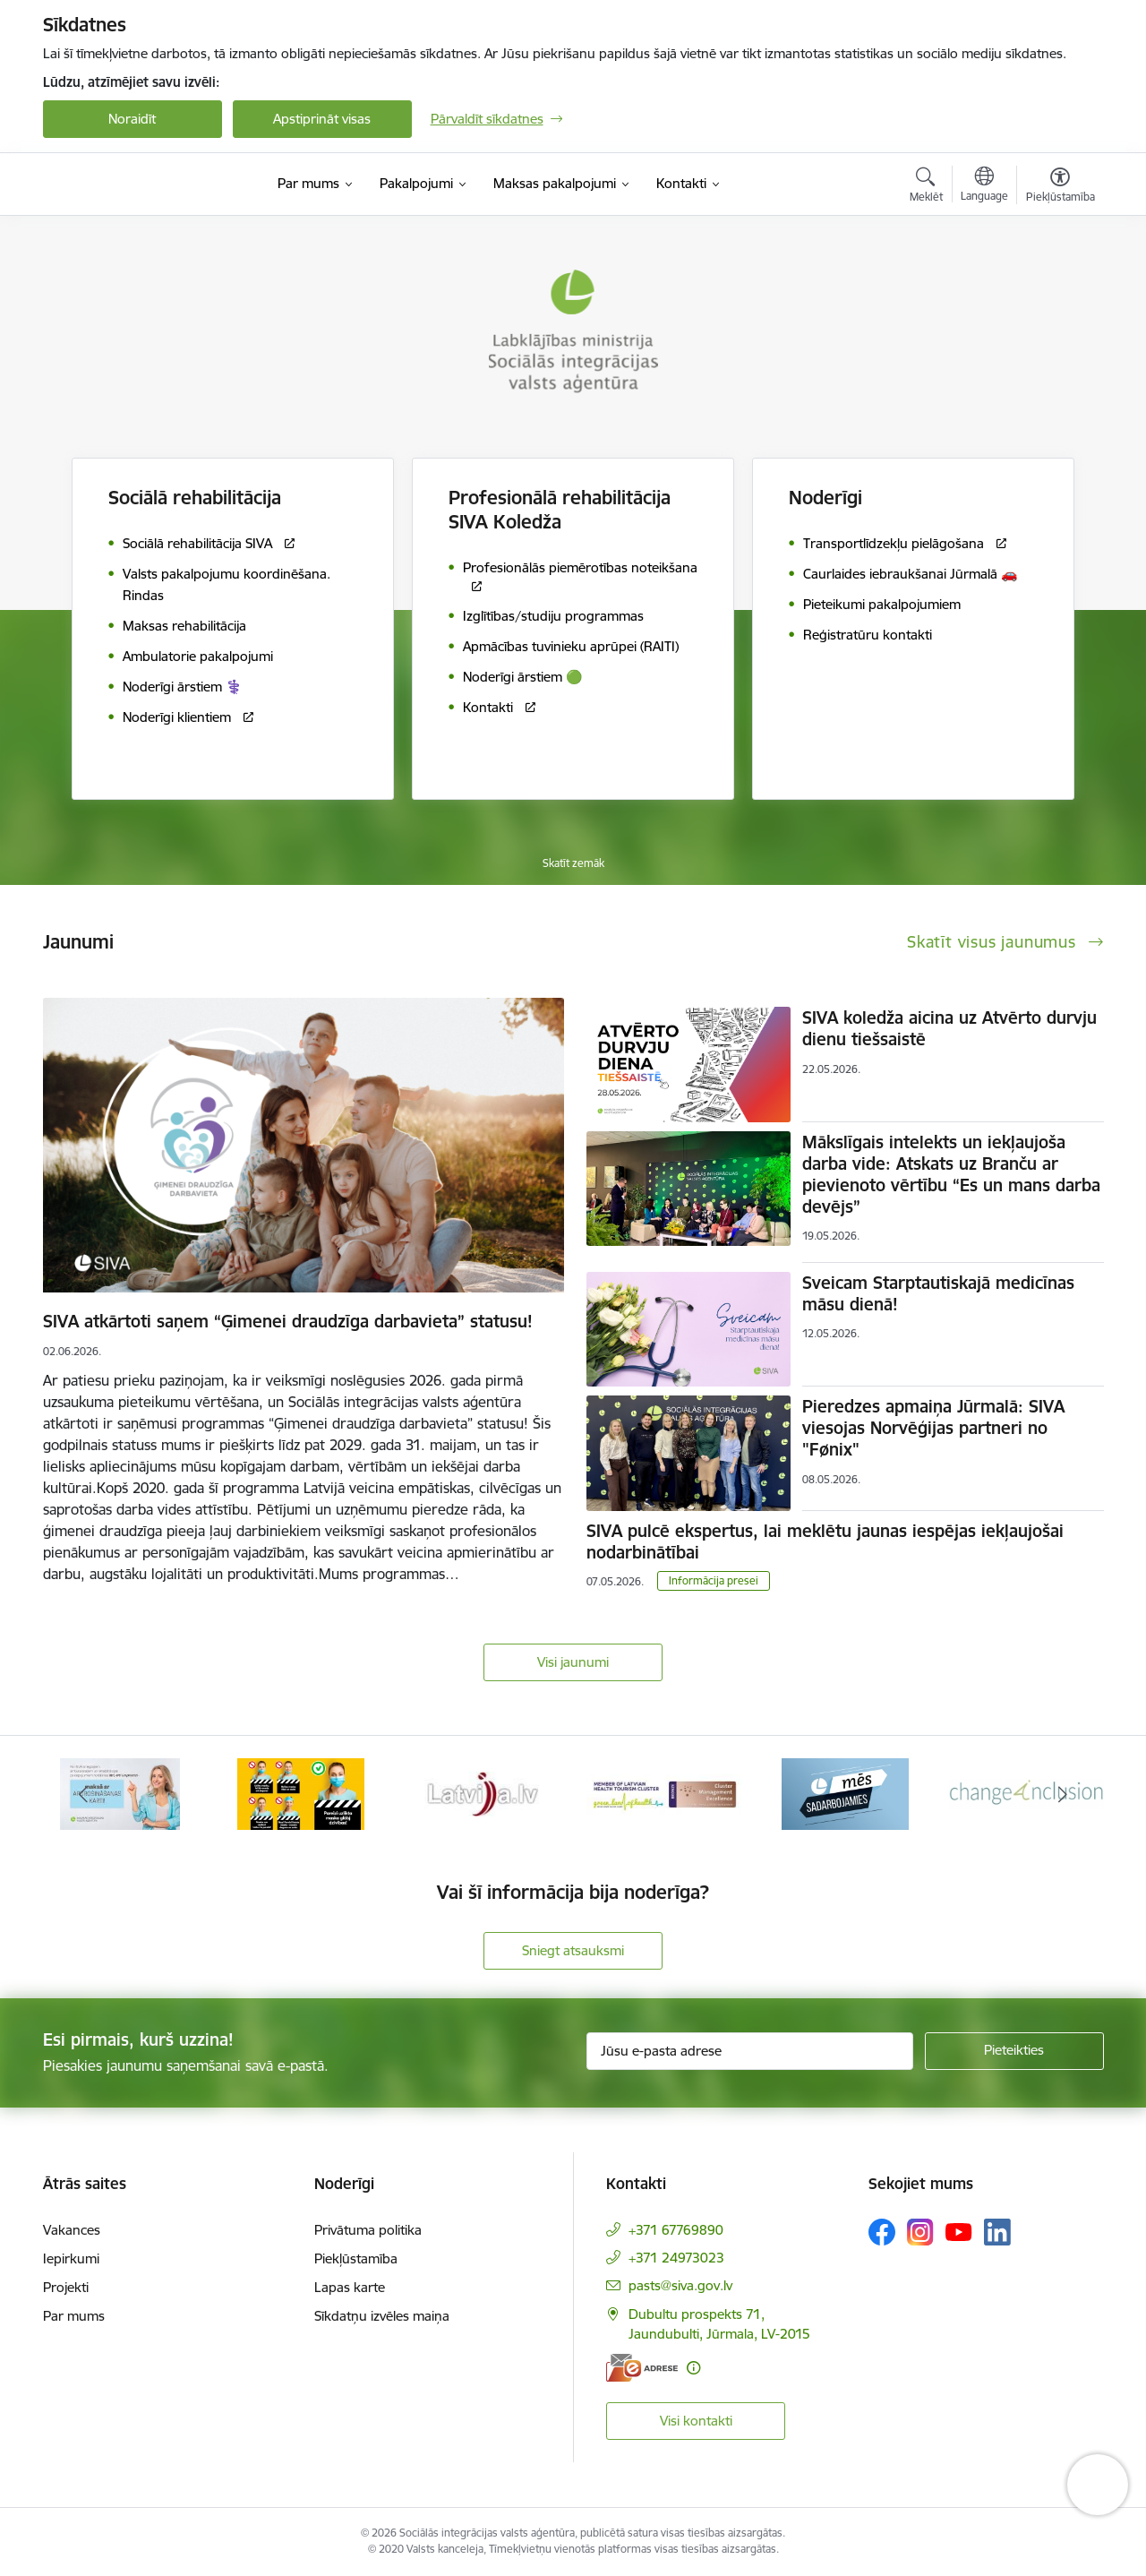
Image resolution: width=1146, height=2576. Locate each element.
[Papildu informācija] (693, 2367)
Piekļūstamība (356, 2258)
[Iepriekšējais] (84, 1794)
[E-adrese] (642, 2368)
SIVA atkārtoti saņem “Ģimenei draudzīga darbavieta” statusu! (288, 1321)
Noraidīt (132, 118)
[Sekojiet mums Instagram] (920, 2232)
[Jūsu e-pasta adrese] (749, 2051)
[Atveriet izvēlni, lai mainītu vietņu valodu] (984, 186)
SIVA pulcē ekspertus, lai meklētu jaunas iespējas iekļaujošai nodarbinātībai (825, 1541)
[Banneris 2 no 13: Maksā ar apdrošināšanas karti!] (301, 1792)
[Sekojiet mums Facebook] (881, 2232)
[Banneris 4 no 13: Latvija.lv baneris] (663, 1792)
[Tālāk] (1062, 1794)
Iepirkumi (71, 2258)
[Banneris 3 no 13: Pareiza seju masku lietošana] (482, 1792)
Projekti (66, 2287)
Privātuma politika (368, 2229)
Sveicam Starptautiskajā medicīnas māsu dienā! (938, 1293)
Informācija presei (713, 1580)
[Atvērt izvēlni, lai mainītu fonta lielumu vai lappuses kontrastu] (1060, 187)
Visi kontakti (696, 2420)
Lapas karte (349, 2287)
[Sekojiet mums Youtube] (958, 2231)
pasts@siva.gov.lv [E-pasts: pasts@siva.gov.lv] (680, 2285)
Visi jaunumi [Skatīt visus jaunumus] (573, 1661)
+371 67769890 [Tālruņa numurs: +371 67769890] (676, 2229)
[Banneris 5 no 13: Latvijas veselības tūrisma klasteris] (845, 1792)
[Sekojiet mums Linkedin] (997, 2232)
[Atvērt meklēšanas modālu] (926, 187)
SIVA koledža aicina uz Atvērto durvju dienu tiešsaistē (949, 1028)
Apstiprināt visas (322, 118)
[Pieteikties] (1014, 2051)
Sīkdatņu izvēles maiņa (381, 2315)
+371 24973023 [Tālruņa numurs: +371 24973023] (676, 2257)
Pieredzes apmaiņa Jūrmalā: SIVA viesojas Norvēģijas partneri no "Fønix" (933, 1427)
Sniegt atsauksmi (573, 1950)
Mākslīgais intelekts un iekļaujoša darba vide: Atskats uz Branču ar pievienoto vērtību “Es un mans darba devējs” (951, 1174)
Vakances (71, 2229)
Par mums (74, 2315)
